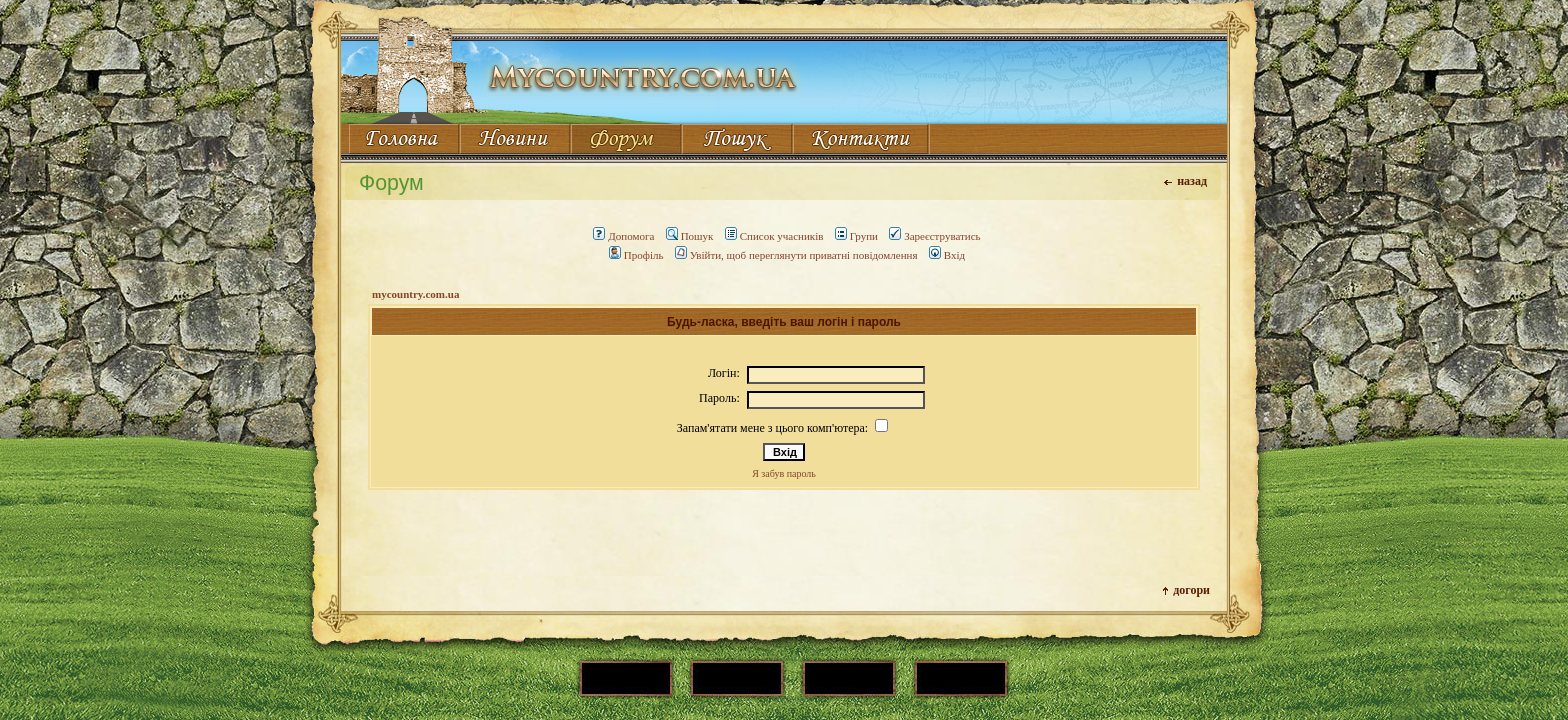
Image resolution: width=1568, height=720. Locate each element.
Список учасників (774, 236)
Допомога (623, 236)
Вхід (947, 255)
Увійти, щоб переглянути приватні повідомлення (796, 255)
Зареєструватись (934, 236)
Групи (856, 236)
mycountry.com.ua (415, 294)
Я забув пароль (784, 473)
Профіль (636, 255)
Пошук (690, 236)
